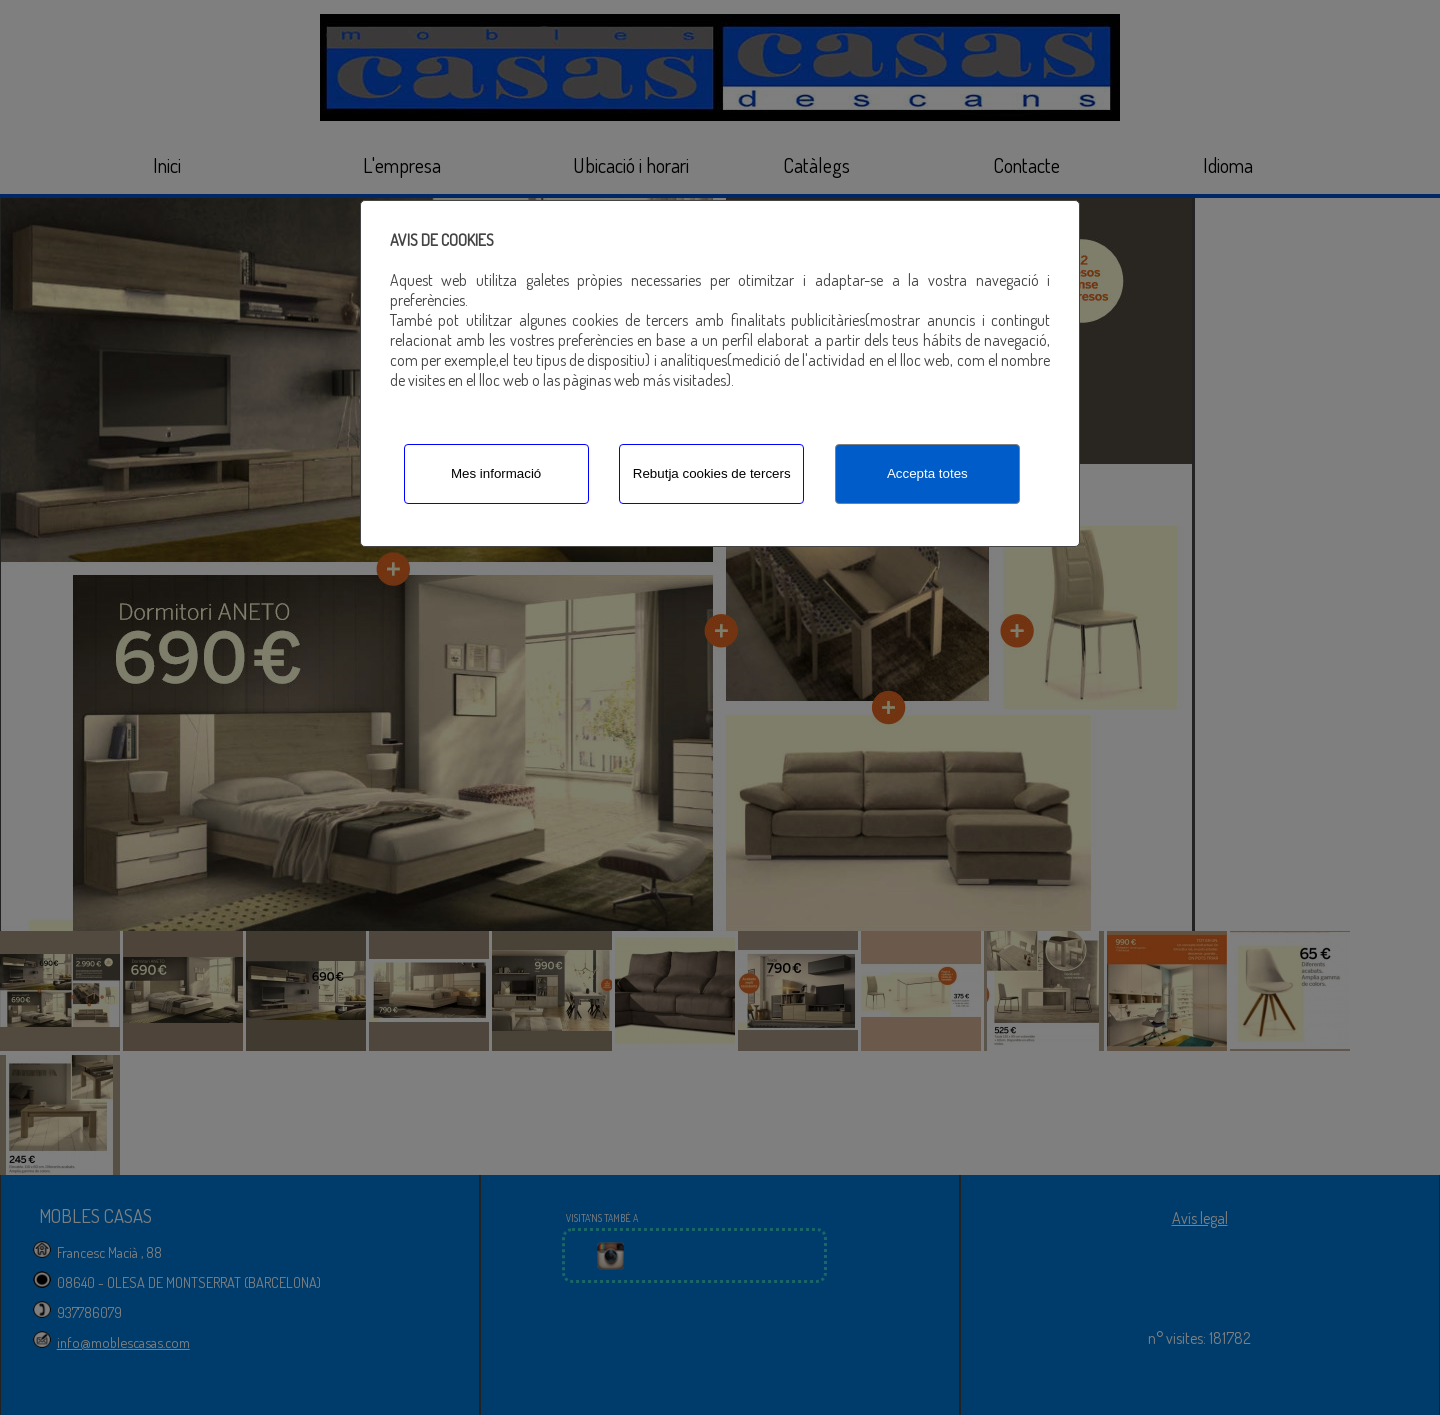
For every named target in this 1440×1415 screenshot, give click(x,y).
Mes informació (496, 473)
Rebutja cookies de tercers (712, 473)
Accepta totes (927, 473)
